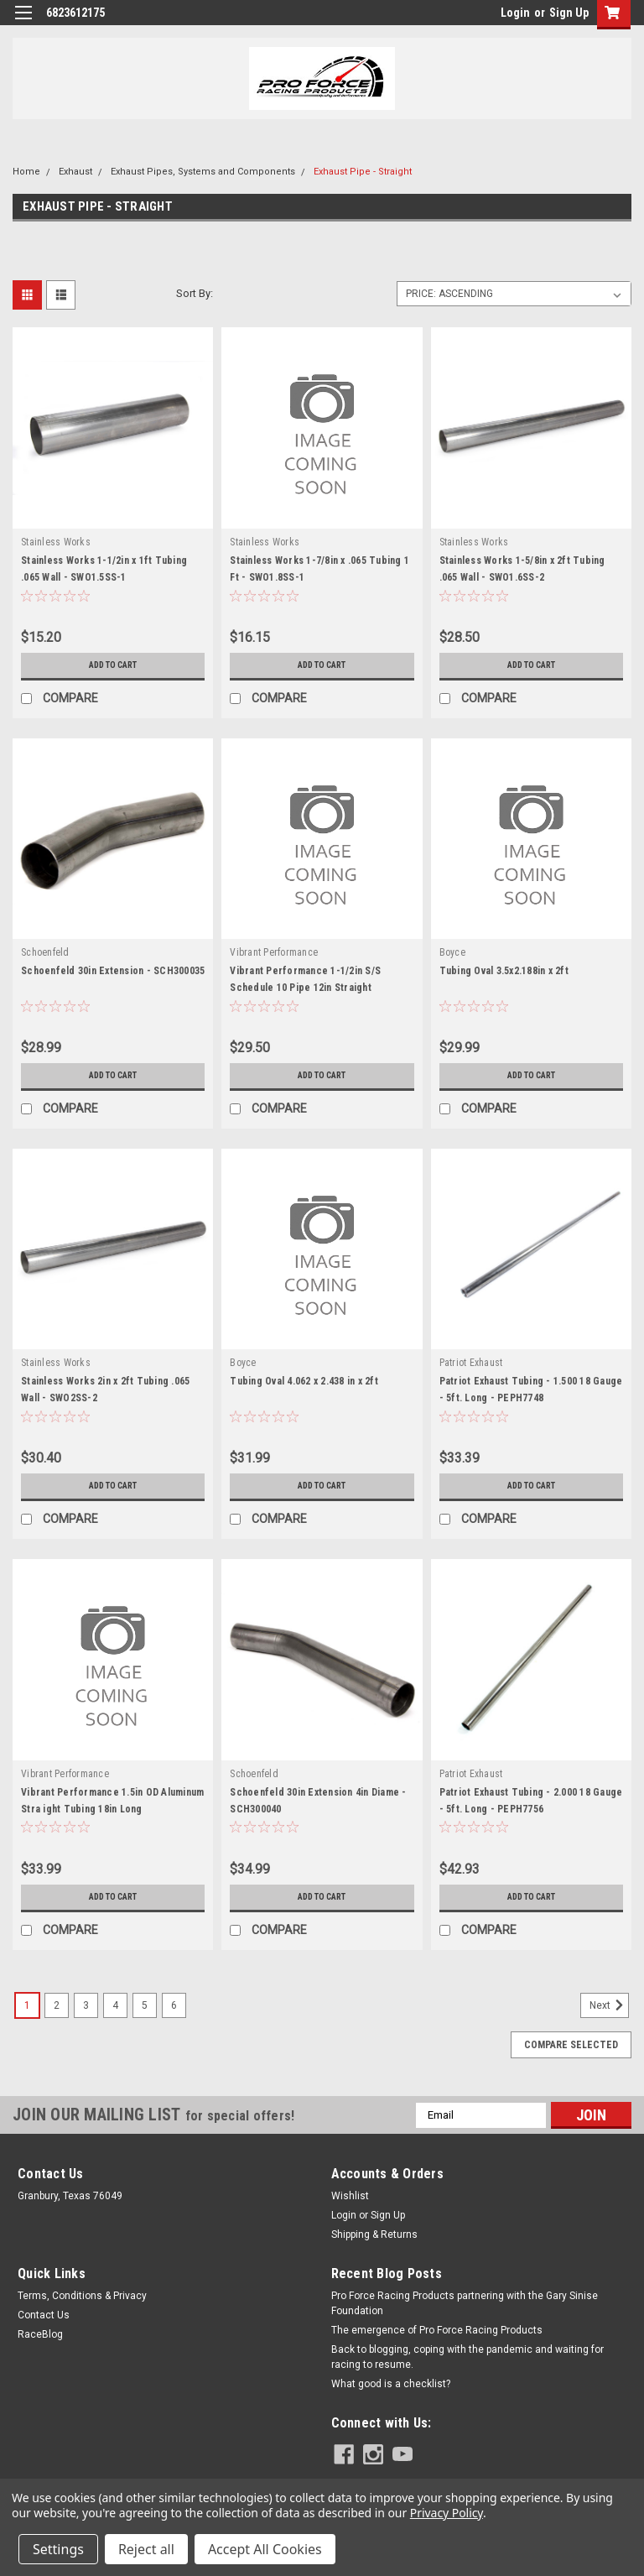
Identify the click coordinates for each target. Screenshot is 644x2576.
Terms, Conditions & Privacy (82, 2296)
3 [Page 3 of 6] (86, 2005)
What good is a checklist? (390, 2384)
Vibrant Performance (274, 952)
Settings (58, 2549)
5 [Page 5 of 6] (145, 2005)
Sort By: (194, 293)
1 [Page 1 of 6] (27, 2005)
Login (515, 12)
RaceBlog (40, 2334)
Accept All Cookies (265, 2549)
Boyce (452, 952)
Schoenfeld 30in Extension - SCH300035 (113, 971)
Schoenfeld (45, 952)
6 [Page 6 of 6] (174, 2005)
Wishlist (350, 2196)
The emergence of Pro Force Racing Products (437, 2330)
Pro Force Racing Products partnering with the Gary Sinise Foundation (464, 2303)
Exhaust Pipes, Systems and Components (203, 171)
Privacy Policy (446, 2513)
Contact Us (44, 2315)
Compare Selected (571, 2045)
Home (26, 171)
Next (609, 2005)
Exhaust (75, 171)
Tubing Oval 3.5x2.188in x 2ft (504, 971)
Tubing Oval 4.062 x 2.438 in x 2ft (304, 1381)
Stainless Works (56, 542)
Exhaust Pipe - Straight (363, 171)
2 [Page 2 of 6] (57, 2005)
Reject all (146, 2549)
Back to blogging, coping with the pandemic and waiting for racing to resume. (467, 2357)
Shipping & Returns (374, 2234)
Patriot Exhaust (471, 1363)
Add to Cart (113, 665)
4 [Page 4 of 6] (115, 2005)
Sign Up (569, 12)
